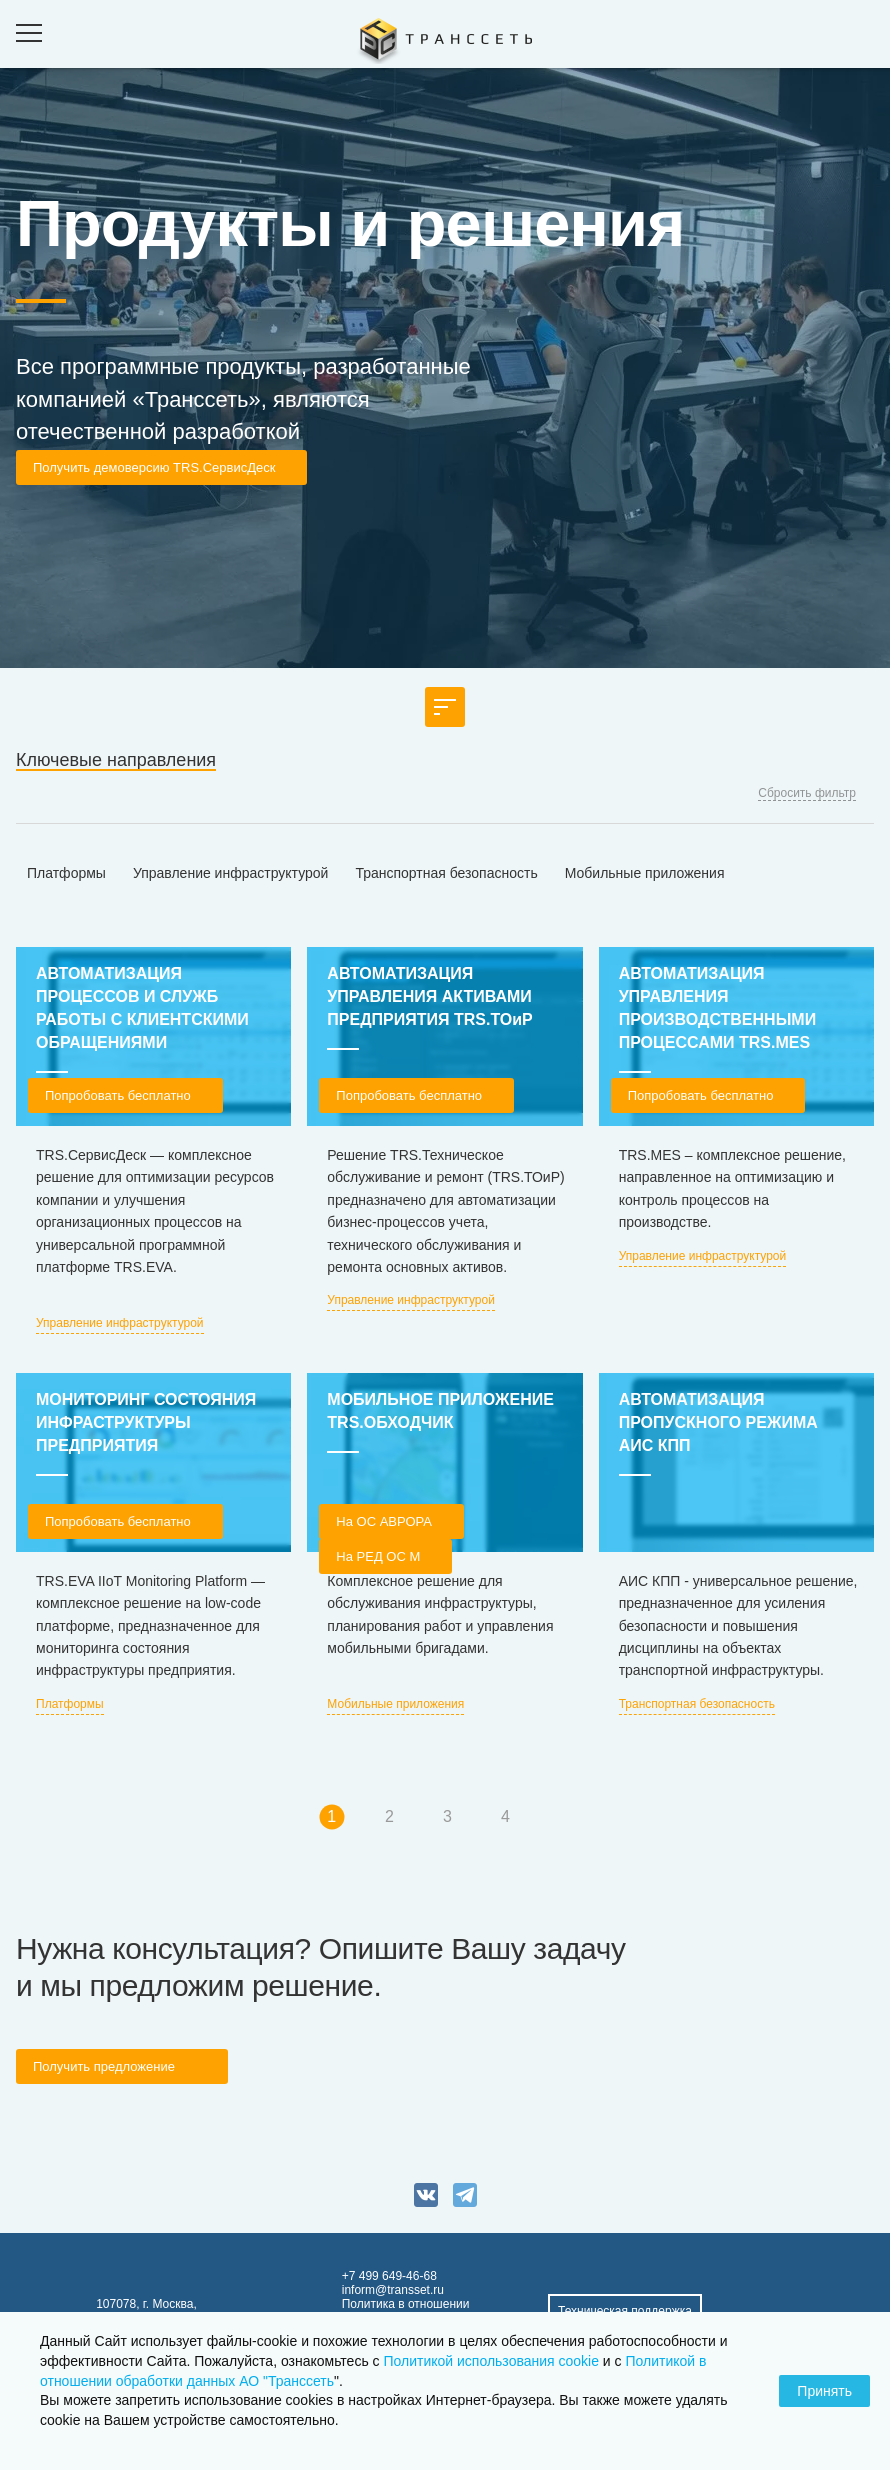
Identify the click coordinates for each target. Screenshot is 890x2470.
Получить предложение (104, 2066)
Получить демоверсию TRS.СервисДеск (154, 467)
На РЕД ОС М (378, 1556)
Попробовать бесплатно (118, 1095)
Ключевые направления (116, 760)
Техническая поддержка (625, 2311)
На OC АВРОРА (384, 1521)
